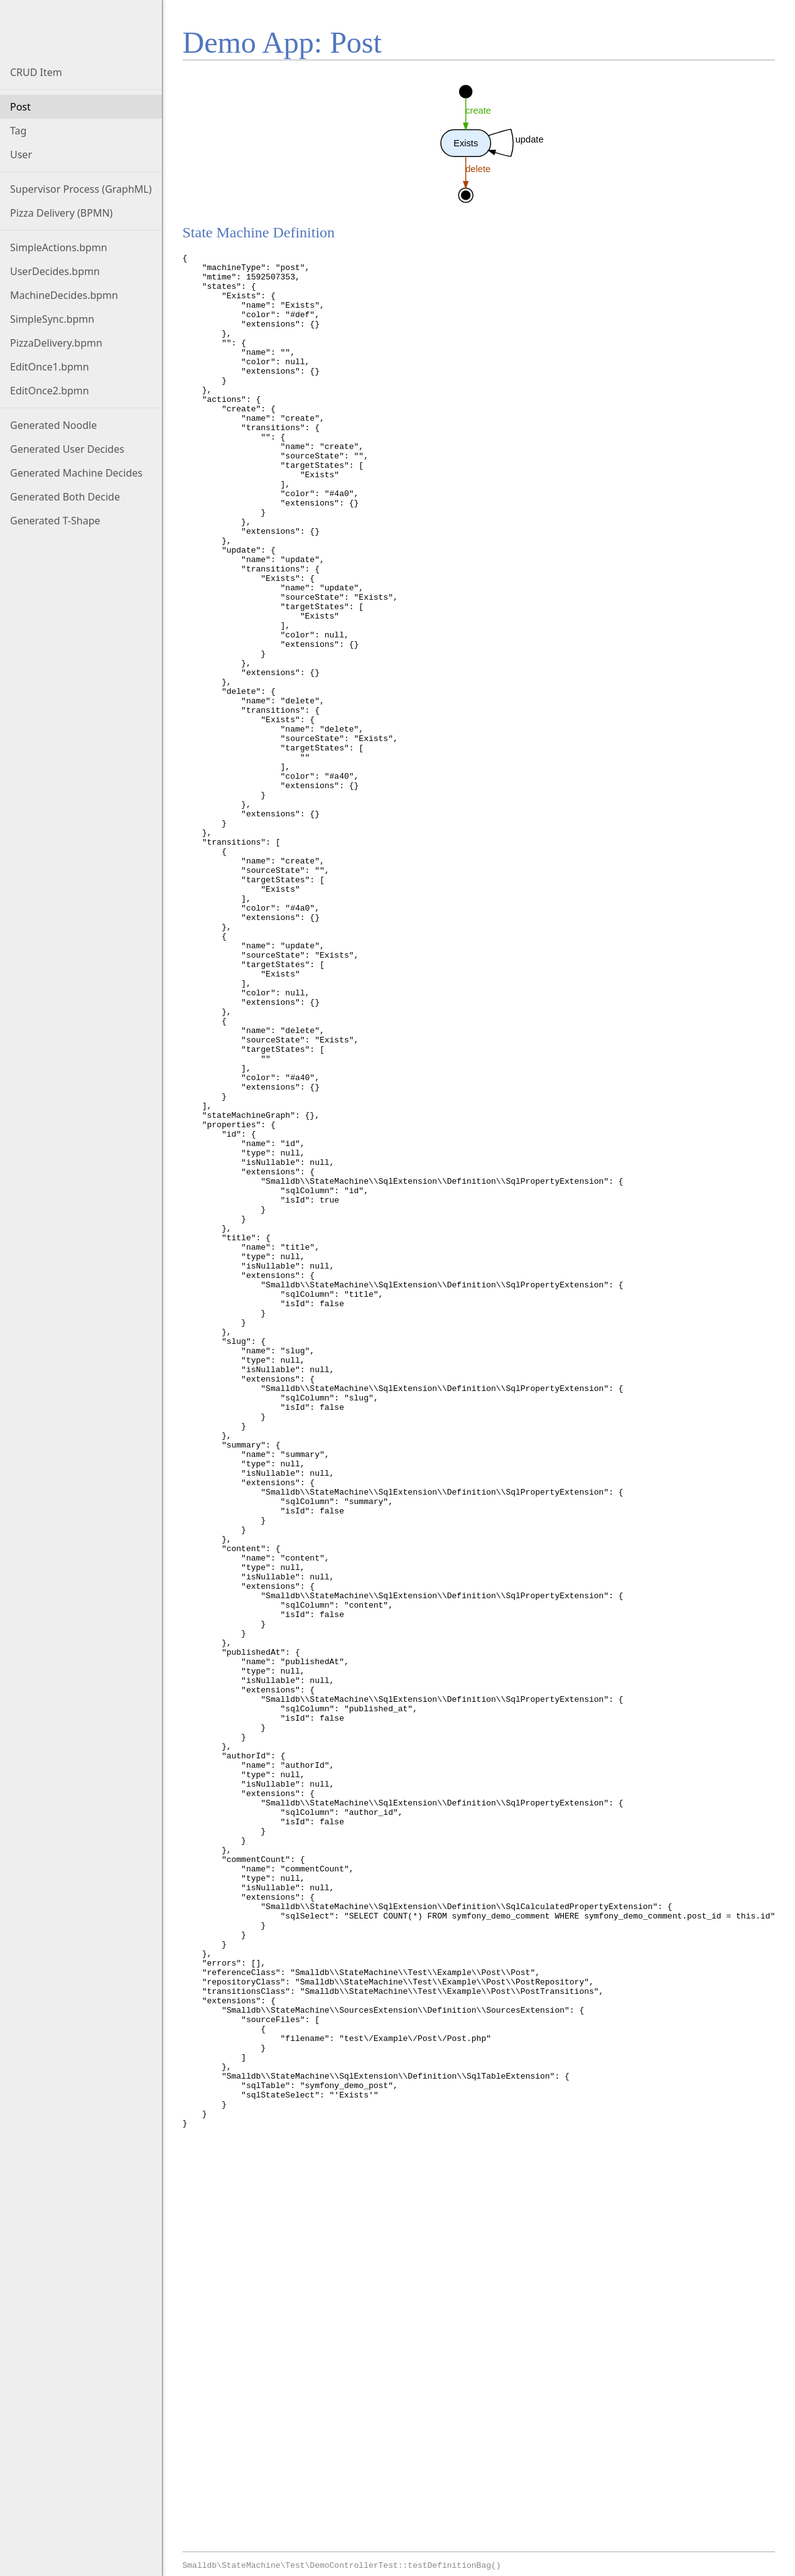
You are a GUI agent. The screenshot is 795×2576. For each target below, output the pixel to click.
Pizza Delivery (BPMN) (61, 213)
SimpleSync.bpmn (52, 319)
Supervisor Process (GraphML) (81, 189)
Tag (18, 131)
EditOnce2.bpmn (49, 391)
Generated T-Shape (55, 521)
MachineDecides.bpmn (64, 295)
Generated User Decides (67, 449)
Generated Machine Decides (76, 473)
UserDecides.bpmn (55, 271)
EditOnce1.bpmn (49, 367)
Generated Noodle (53, 425)
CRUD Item (36, 72)
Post (20, 107)
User (21, 154)
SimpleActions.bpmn (58, 247)
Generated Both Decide (65, 497)
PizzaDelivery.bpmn (56, 343)
